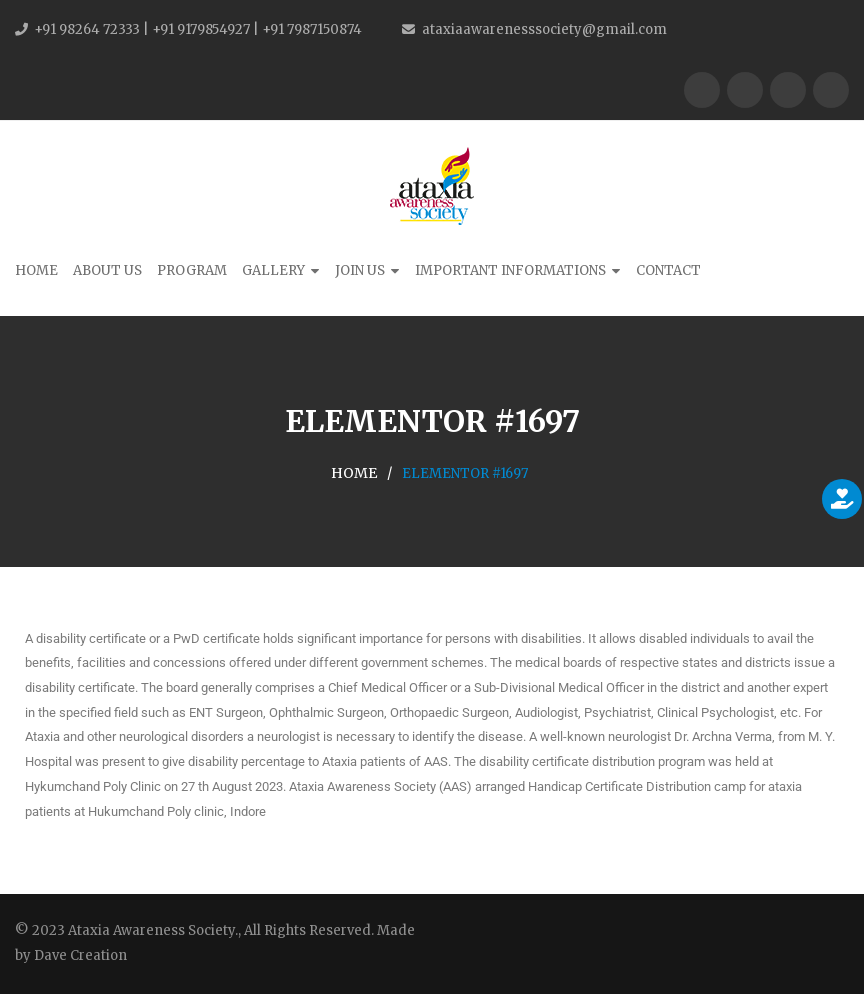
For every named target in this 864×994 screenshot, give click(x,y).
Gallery (273, 270)
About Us (107, 270)
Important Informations (510, 270)
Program (192, 270)
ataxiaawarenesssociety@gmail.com (544, 29)
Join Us (360, 270)
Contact (668, 270)
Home (36, 270)
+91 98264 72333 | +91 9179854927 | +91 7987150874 (198, 29)
